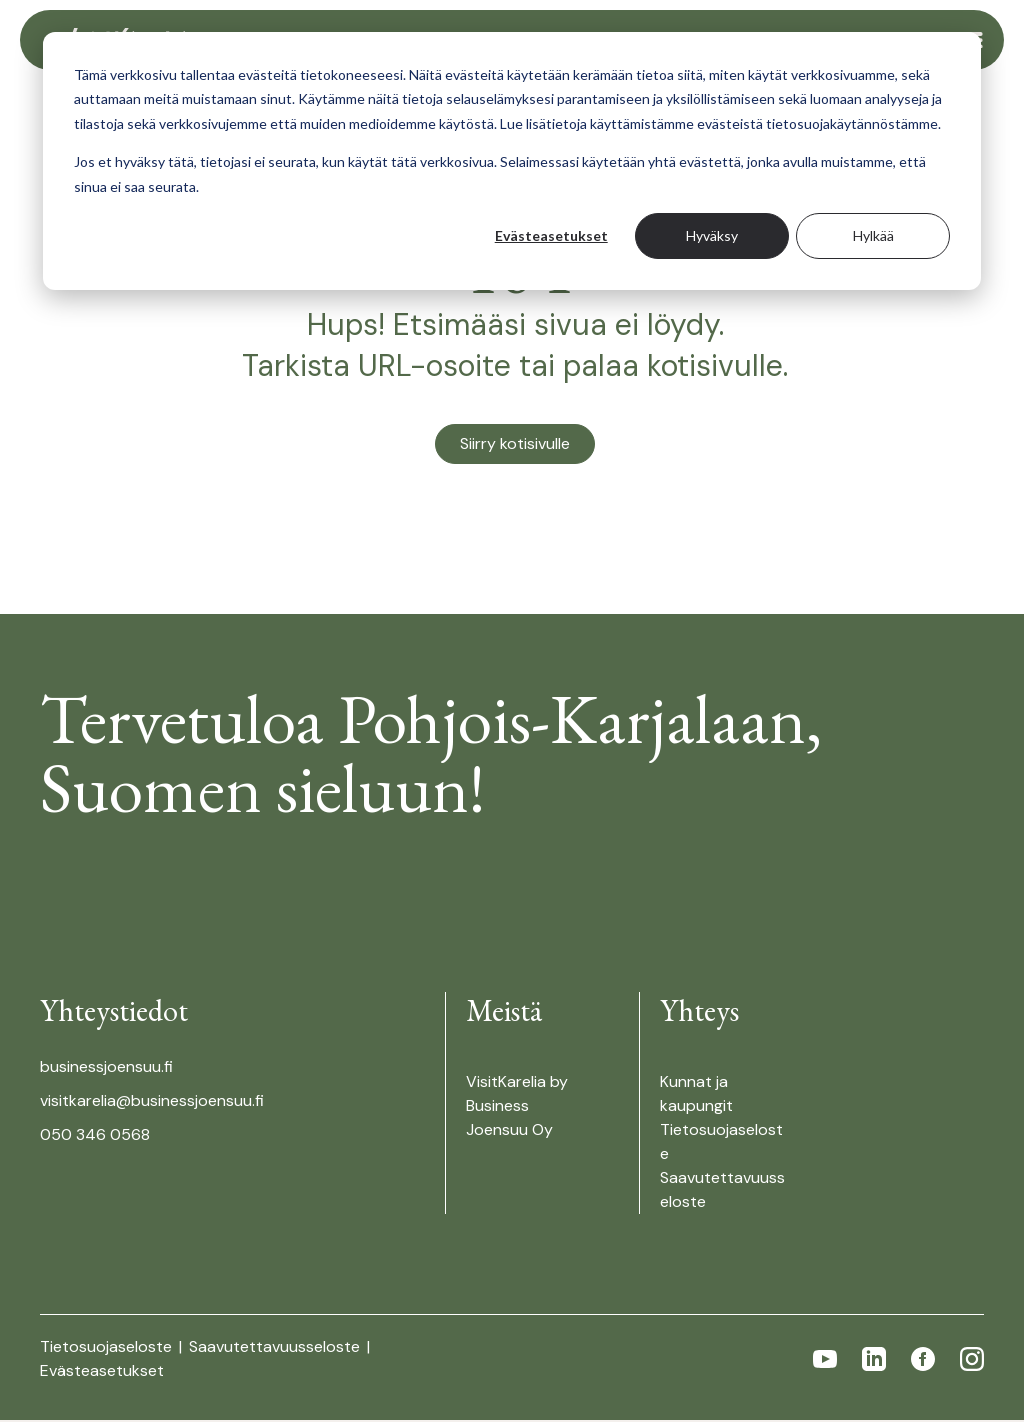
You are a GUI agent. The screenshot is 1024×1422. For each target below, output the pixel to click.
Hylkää (873, 235)
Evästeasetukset (551, 235)
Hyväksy (712, 235)
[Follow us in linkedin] (874, 1361)
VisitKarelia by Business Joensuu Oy (517, 1107)
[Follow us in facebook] (923, 1361)
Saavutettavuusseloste (276, 1348)
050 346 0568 (95, 1136)
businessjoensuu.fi (106, 1068)
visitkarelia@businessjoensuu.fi (152, 1102)
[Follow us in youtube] (825, 1361)
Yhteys (699, 1012)
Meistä (503, 1012)
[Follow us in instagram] (972, 1361)
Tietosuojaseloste (108, 1348)
